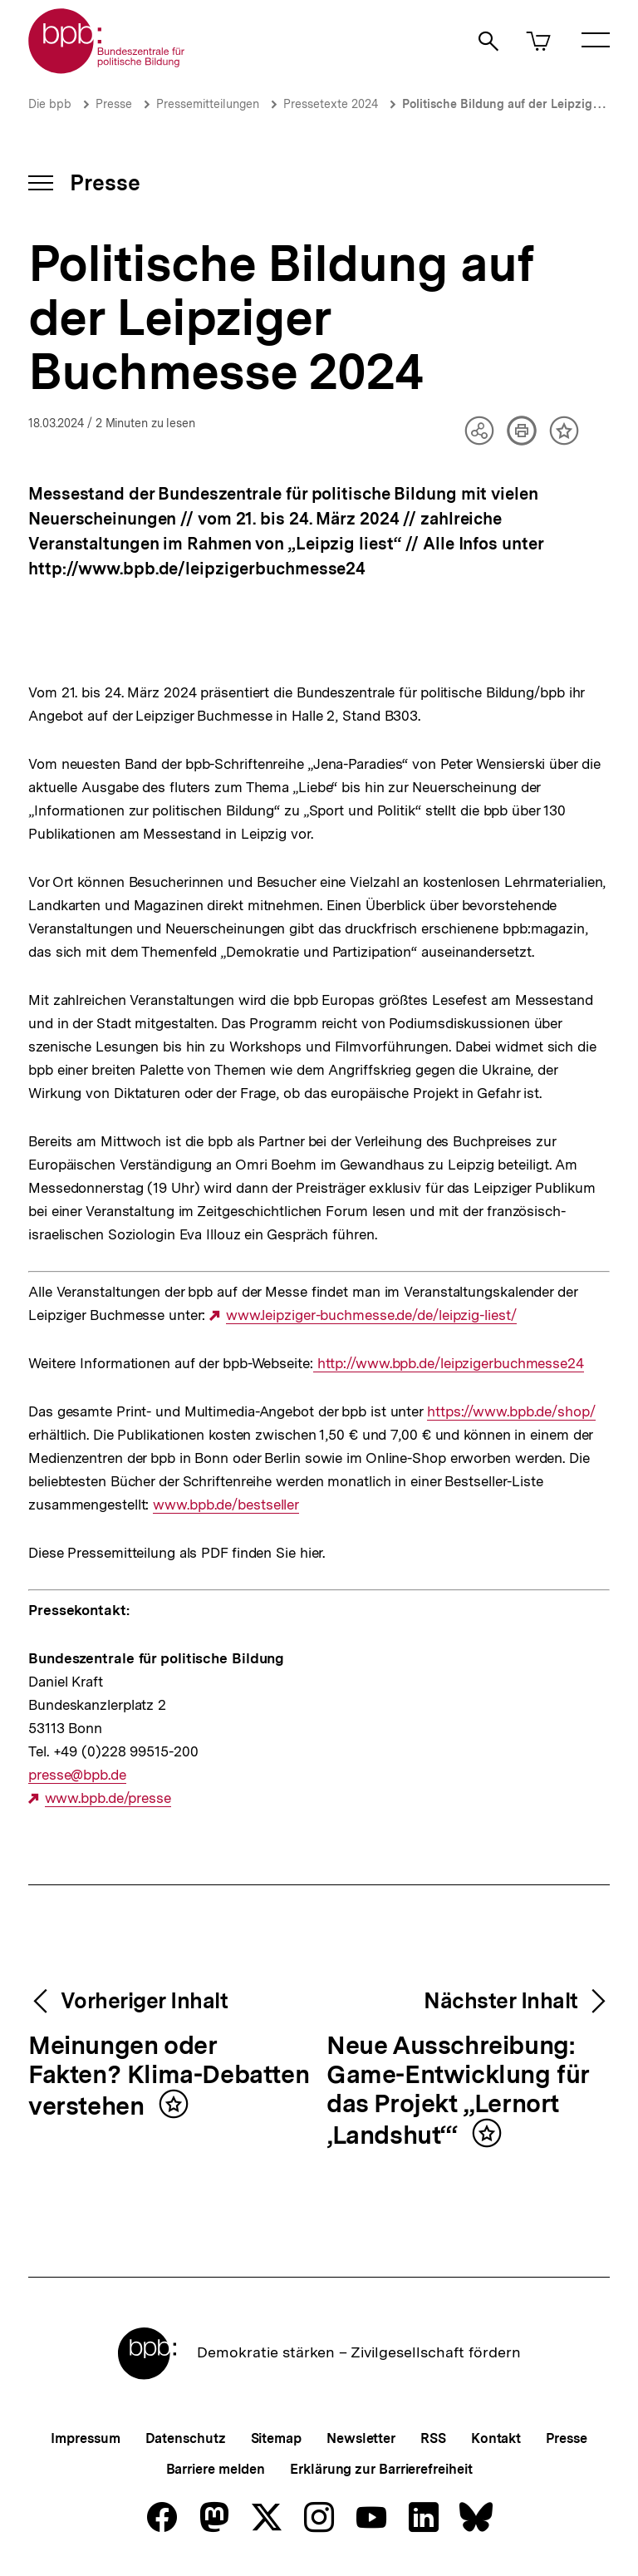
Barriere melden (216, 2469)
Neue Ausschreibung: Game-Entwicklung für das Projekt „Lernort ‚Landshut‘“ (458, 2091)
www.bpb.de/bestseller (226, 1505)
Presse (114, 104)
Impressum (85, 2438)
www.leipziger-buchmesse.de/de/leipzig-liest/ (371, 1315)
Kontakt (496, 2438)
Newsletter (360, 2438)
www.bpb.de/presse (108, 1798)
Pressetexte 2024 (330, 104)
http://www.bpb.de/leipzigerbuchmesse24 (448, 1363)
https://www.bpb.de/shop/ (511, 1412)
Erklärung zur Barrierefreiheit (381, 2469)
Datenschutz (185, 2438)
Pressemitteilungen (207, 104)
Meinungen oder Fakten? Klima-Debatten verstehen (168, 2076)
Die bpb (49, 104)
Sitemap (276, 2438)
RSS (433, 2438)
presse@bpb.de (77, 1775)
